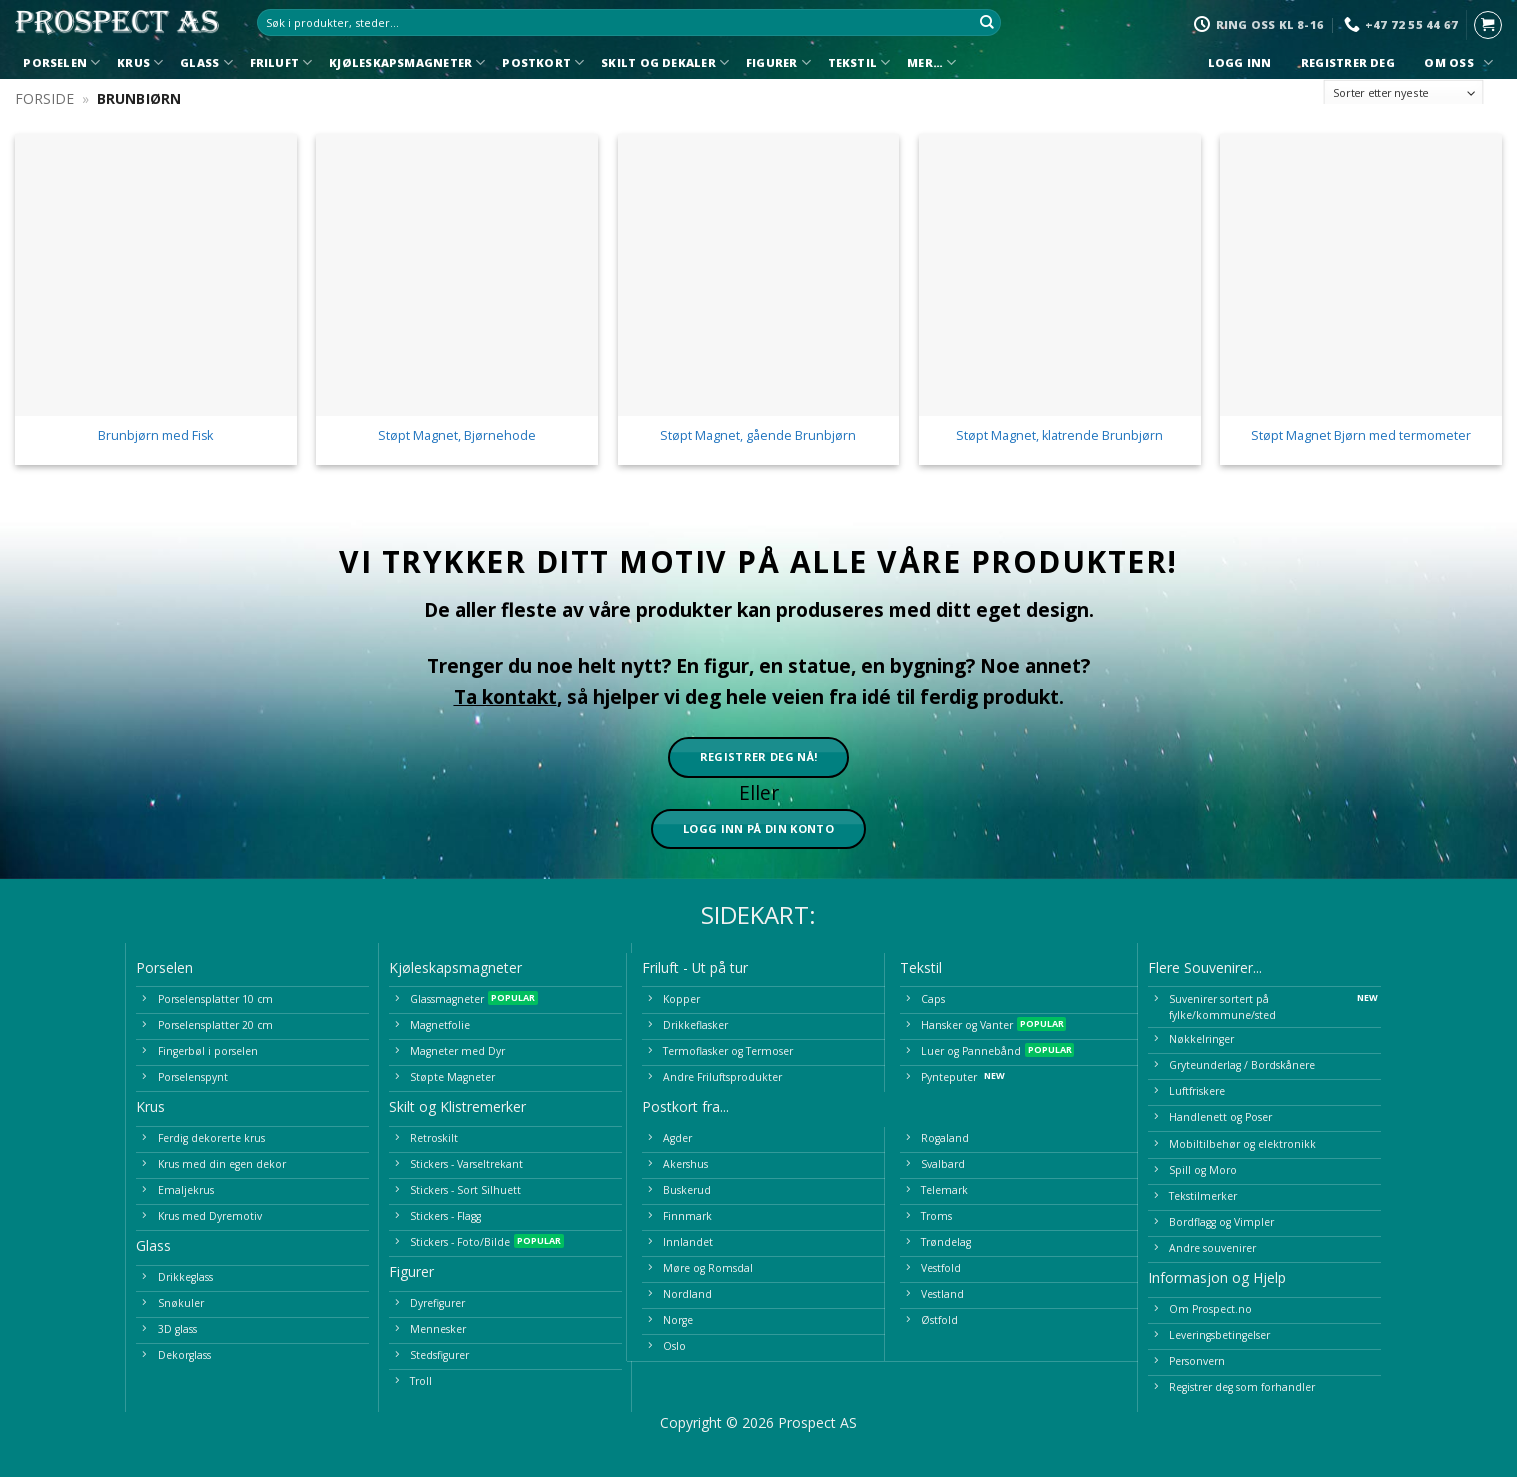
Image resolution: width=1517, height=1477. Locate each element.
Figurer (778, 62)
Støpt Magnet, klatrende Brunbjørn (1059, 436)
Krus (140, 62)
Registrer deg (1348, 63)
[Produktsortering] (1404, 93)
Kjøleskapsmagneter (407, 62)
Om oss (1456, 62)
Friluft (281, 62)
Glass (206, 62)
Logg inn (1239, 63)
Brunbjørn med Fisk (155, 436)
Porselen (61, 62)
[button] (1488, 25)
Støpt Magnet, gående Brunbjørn (758, 436)
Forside (44, 98)
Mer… (931, 62)
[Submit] (987, 23)
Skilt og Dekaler (665, 62)
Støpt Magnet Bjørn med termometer (1361, 436)
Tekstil (859, 62)
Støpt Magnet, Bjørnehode (457, 436)
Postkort (543, 62)
